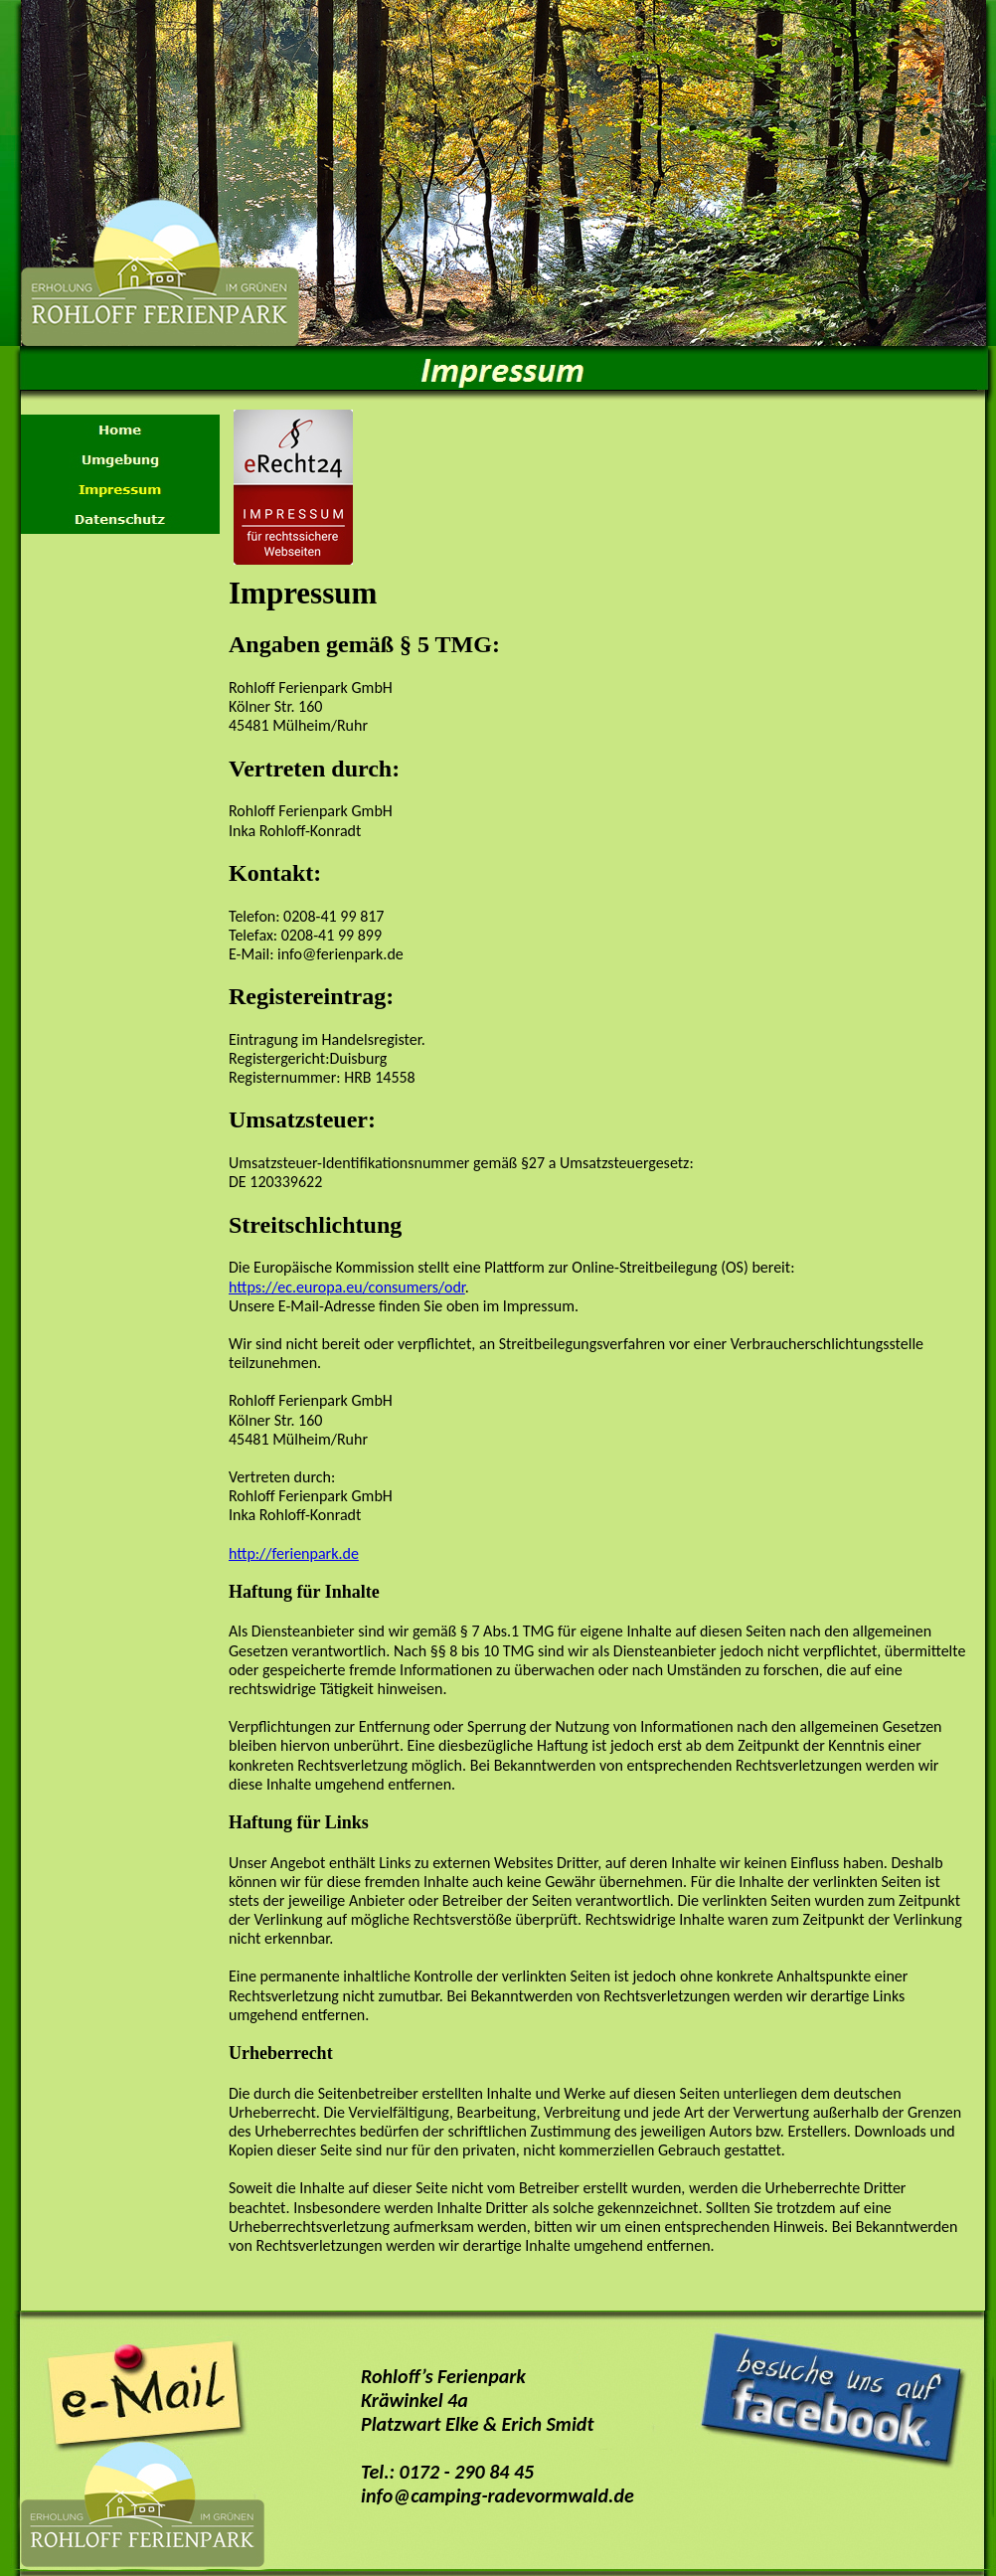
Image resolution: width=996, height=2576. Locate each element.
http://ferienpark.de (294, 1553)
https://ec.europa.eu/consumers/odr (347, 1287)
